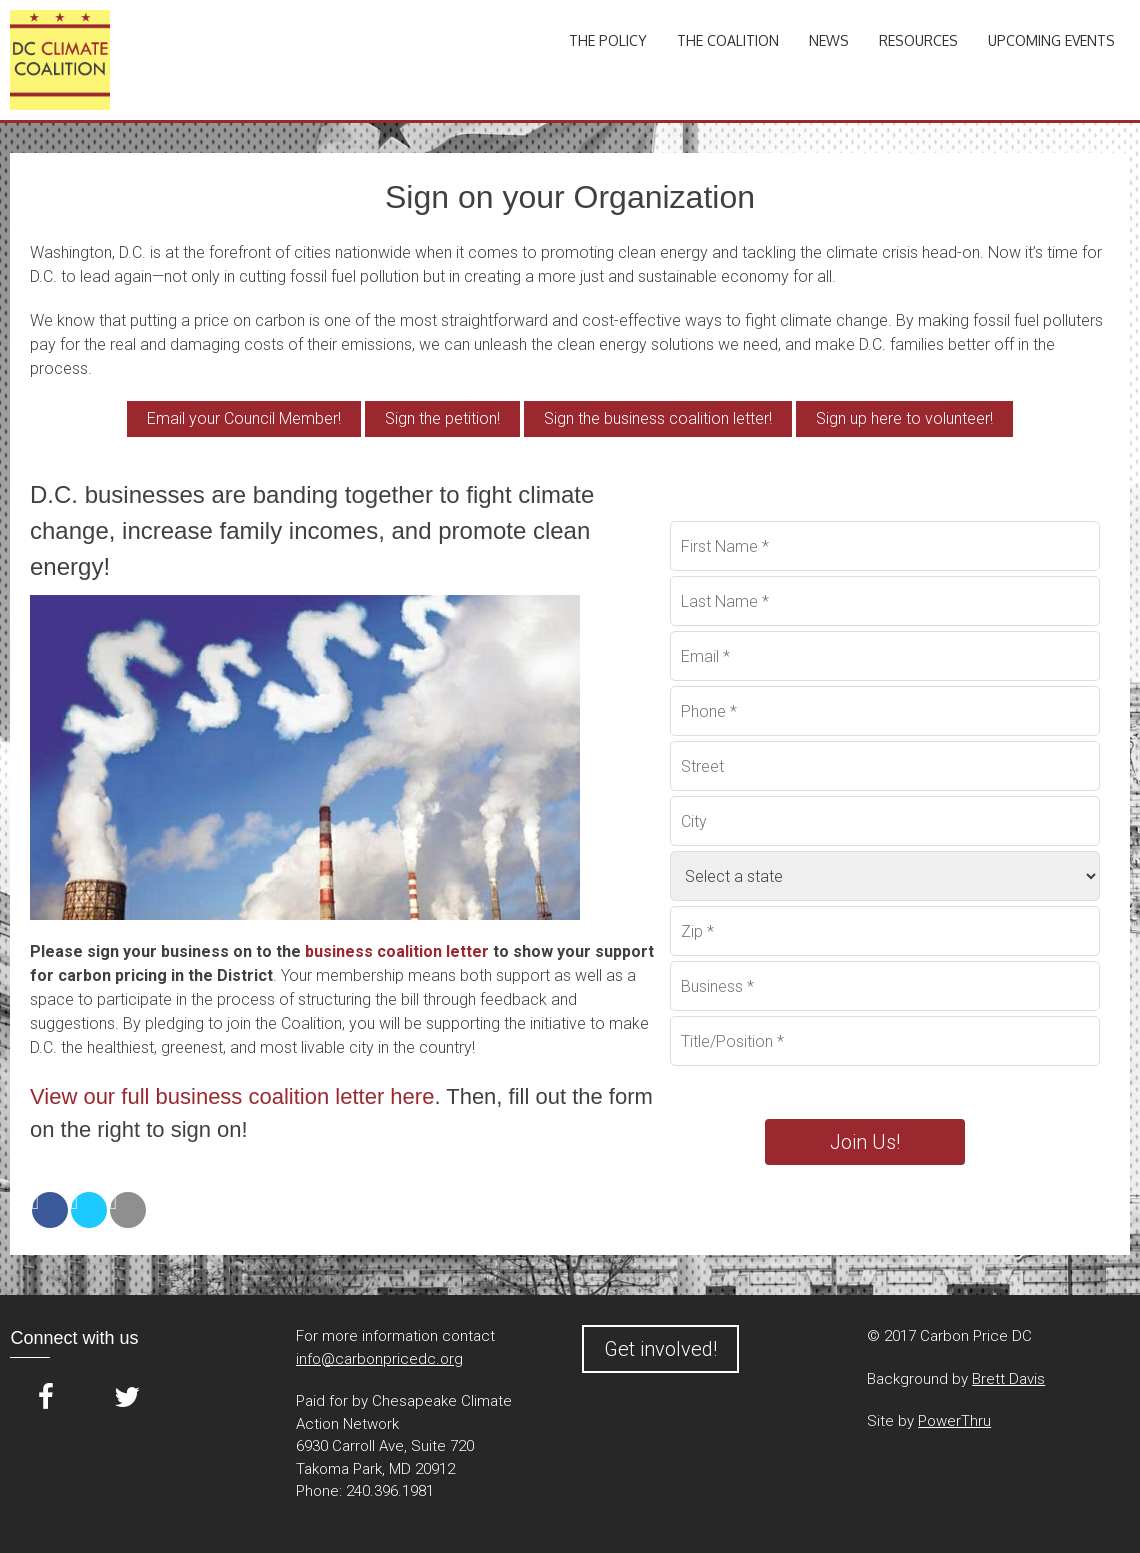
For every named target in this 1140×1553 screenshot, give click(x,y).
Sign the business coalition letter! (658, 418)
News (829, 40)
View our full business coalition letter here (232, 1096)
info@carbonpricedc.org (379, 1359)
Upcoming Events (1051, 40)
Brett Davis (1008, 1379)
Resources (918, 40)
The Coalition (728, 40)
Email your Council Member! (244, 418)
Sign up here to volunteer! (904, 418)
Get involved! (660, 1349)
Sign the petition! (442, 418)
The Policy (608, 40)
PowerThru (954, 1421)
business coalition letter (397, 951)
